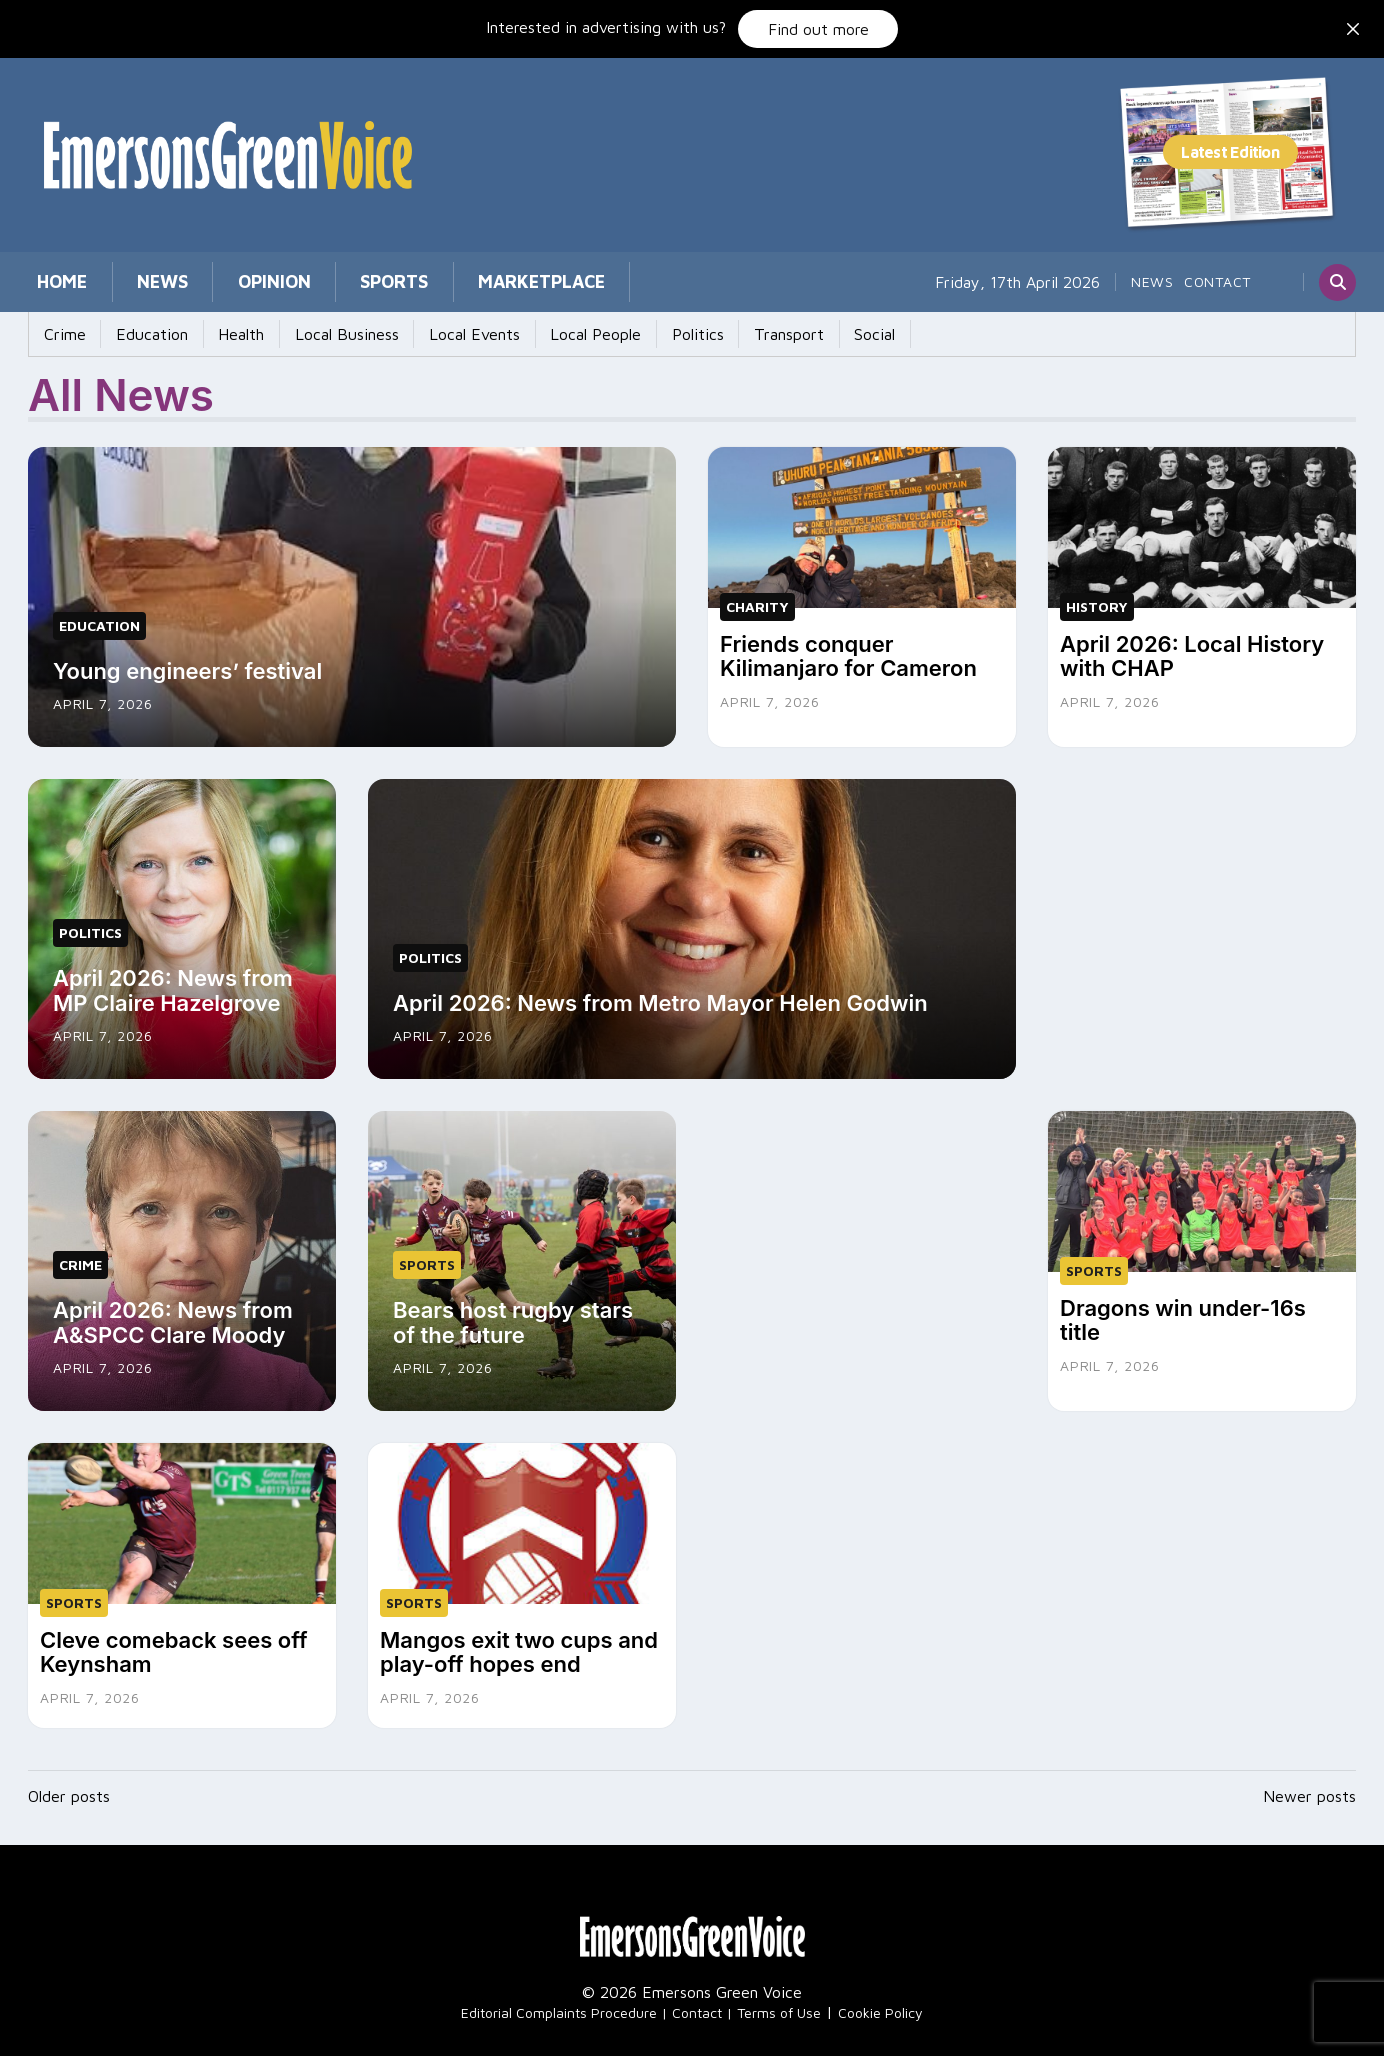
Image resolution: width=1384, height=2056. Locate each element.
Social (795, 334)
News (134, 281)
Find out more (818, 29)
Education (138, 334)
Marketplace (457, 281)
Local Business (314, 334)
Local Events (432, 334)
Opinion (227, 281)
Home (53, 281)
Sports (329, 281)
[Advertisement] (1202, 904)
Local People (544, 334)
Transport (719, 334)
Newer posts (1309, 1785)
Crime (60, 334)
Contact (1217, 281)
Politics (637, 334)
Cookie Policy (880, 2001)
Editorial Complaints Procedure (559, 2001)
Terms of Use (779, 2001)
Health (218, 334)
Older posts (69, 1785)
